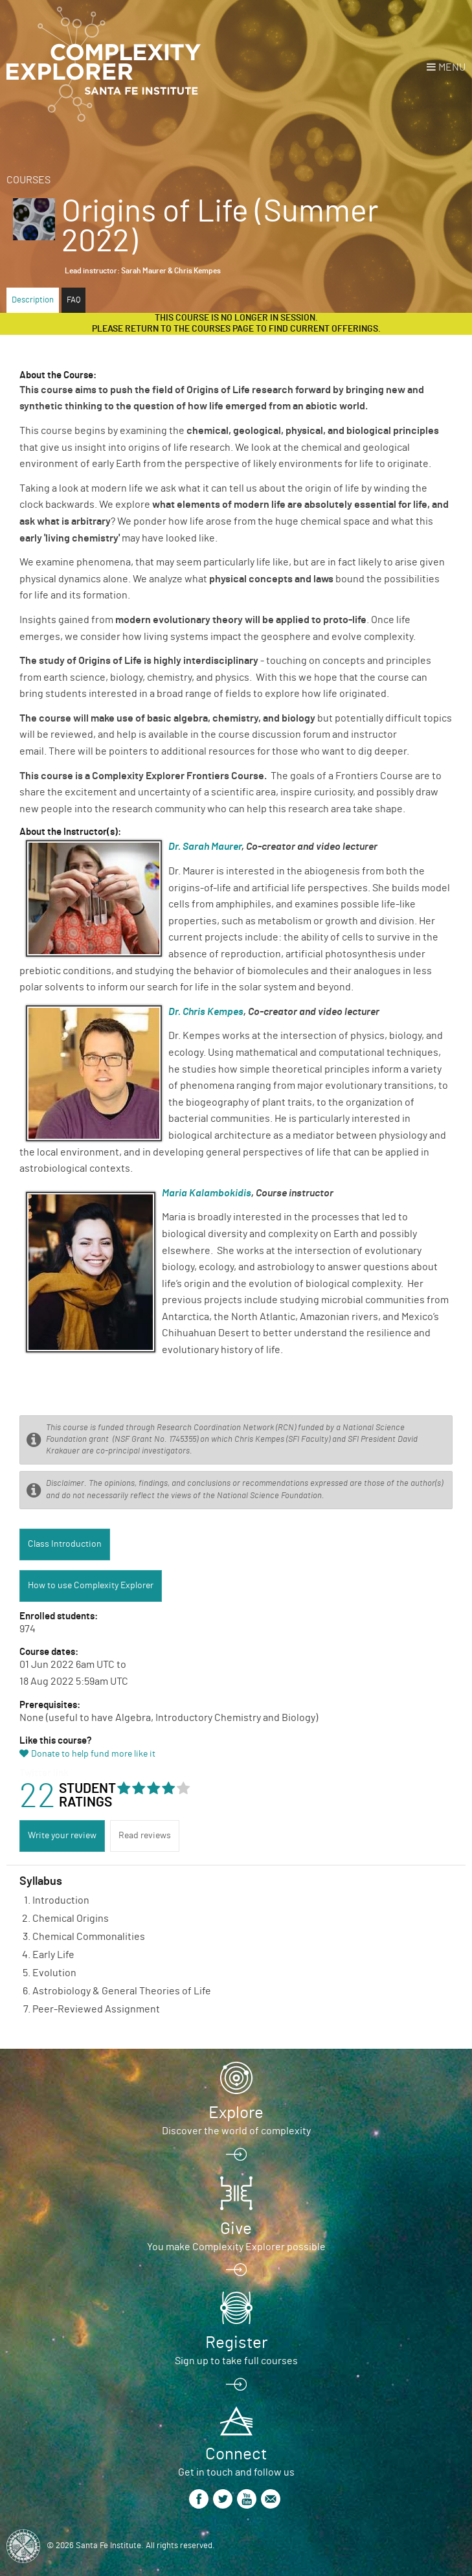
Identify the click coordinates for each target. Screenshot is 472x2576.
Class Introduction (65, 1544)
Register (236, 2342)
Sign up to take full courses (236, 2361)
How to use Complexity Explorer (90, 1585)
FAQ (73, 300)
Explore (236, 2112)
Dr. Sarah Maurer (205, 846)
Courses (28, 180)
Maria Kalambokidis (206, 1193)
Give (236, 2228)
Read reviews (144, 1835)
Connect (236, 2454)
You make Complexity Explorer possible (236, 2247)
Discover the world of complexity (236, 2131)
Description (33, 300)
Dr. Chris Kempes (205, 1012)
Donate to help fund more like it (93, 1754)
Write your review (62, 1835)
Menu (452, 67)
